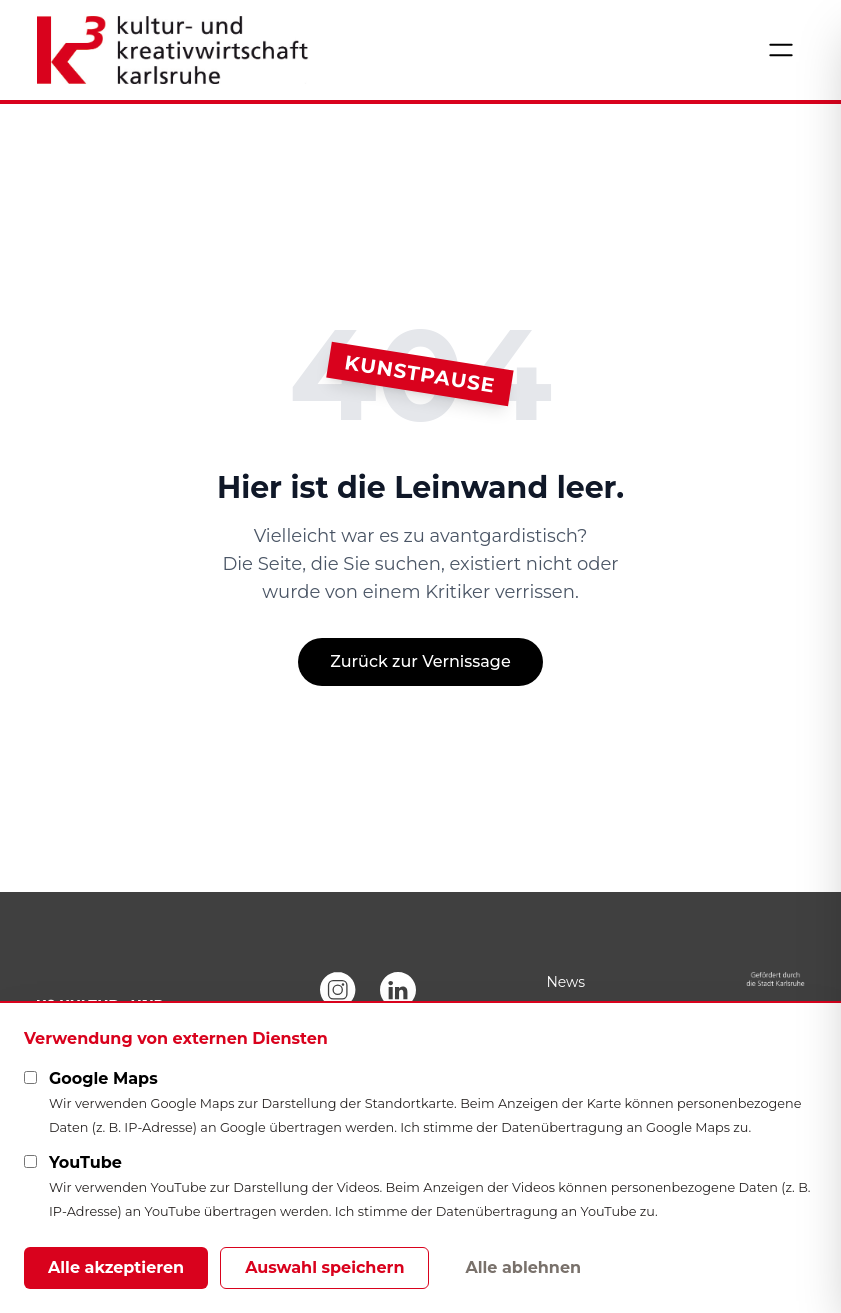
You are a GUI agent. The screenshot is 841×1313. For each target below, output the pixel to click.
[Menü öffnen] (781, 50)
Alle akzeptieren (116, 1267)
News (565, 982)
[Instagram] (338, 990)
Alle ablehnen (523, 1267)
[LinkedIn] (398, 990)
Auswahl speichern (324, 1267)
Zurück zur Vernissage (420, 661)
